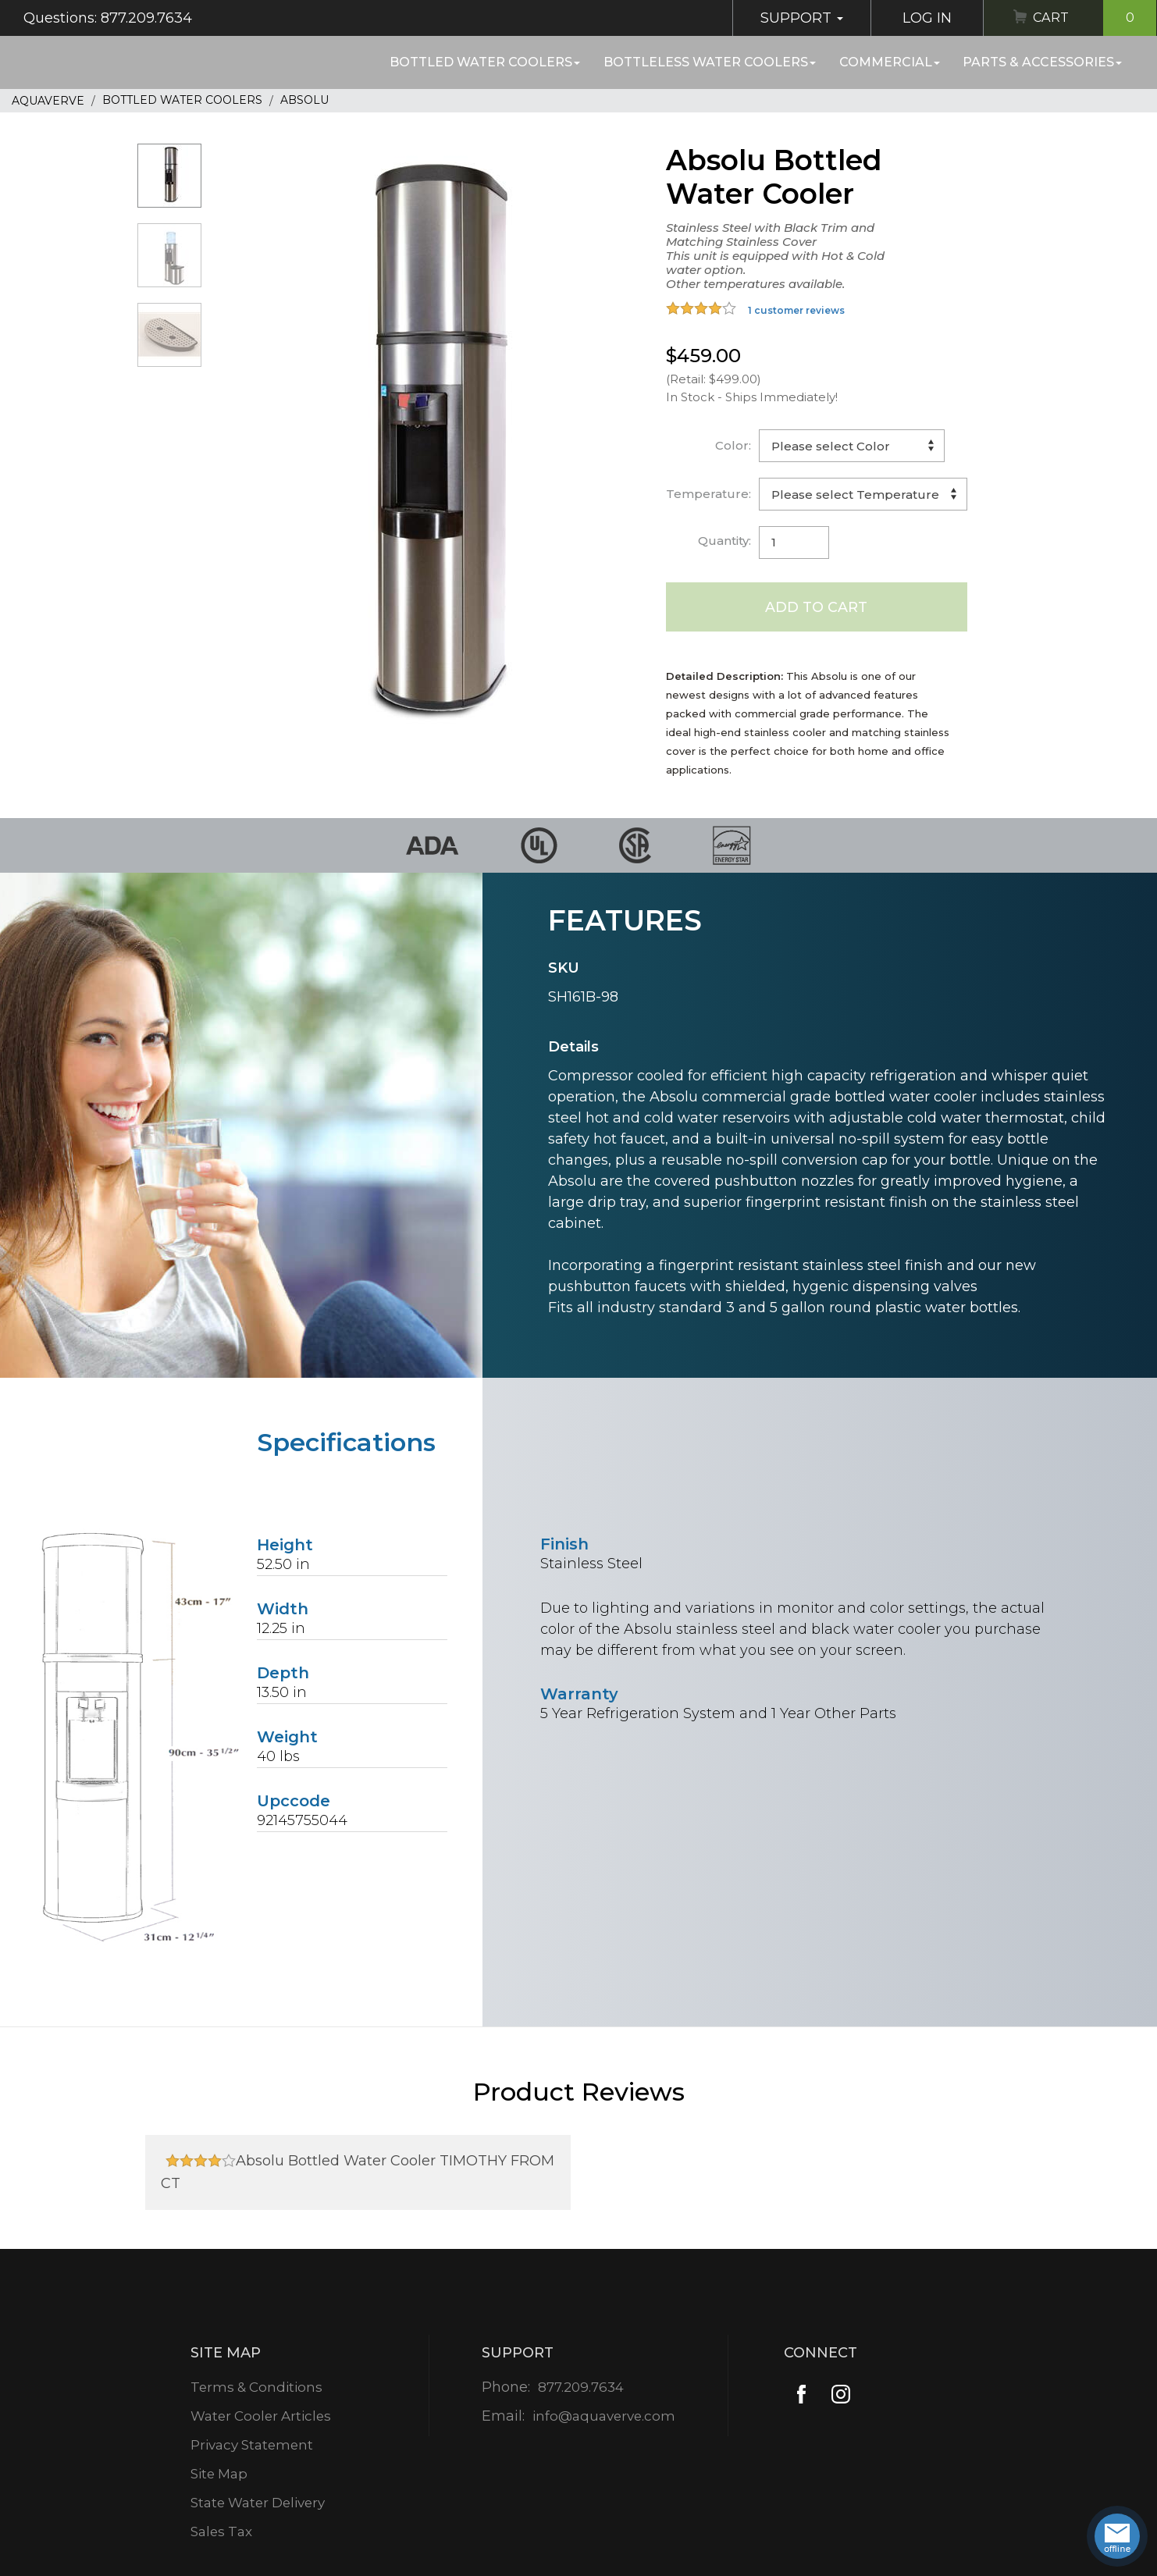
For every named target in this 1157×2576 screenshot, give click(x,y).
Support (795, 18)
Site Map (218, 2474)
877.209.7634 (580, 2387)
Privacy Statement (252, 2445)
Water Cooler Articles (261, 2416)
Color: (733, 445)
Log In (920, 18)
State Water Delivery (260, 2503)
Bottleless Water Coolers (709, 62)
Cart (1092, 18)
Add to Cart (816, 606)
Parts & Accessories (1042, 62)
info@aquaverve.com (603, 2416)
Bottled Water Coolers (485, 62)
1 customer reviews (796, 310)
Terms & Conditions (256, 2387)
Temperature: (708, 493)
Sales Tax (220, 2532)
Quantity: (724, 540)
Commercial (889, 62)
